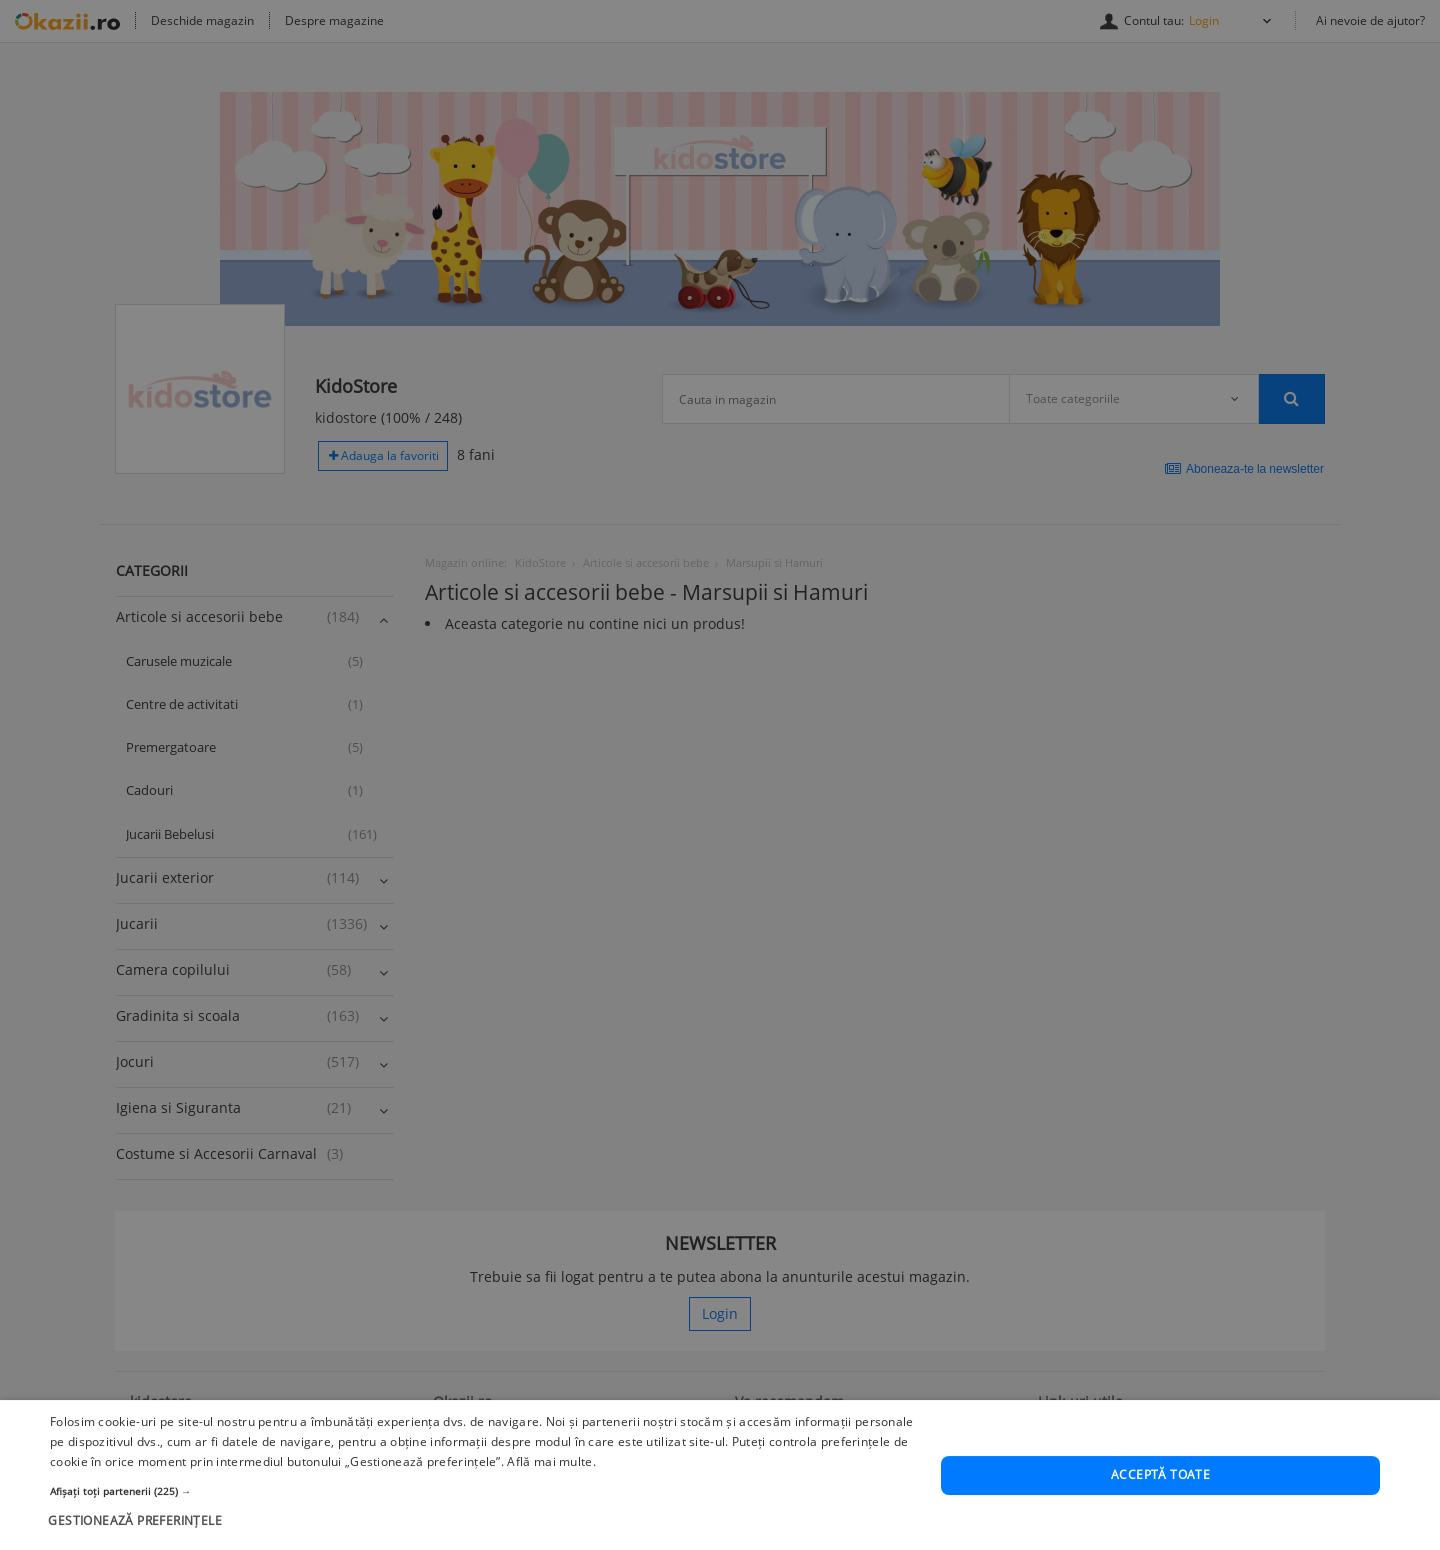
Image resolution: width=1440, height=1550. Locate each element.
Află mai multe (549, 1501)
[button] (482, 1531)
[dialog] (720, 775)
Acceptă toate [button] (1160, 1515)
